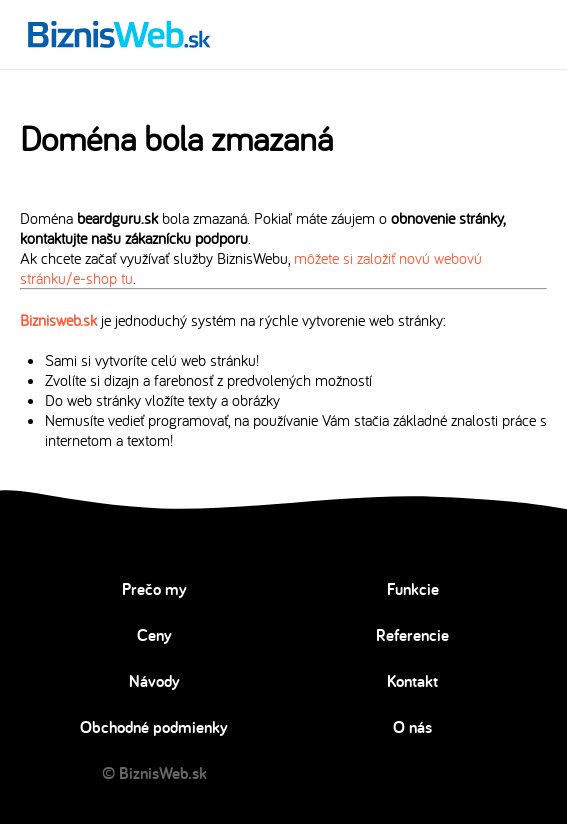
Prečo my (154, 589)
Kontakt (412, 681)
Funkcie (413, 589)
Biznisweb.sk (58, 320)
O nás (412, 727)
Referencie (412, 635)
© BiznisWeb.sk (154, 773)
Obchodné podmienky (154, 727)
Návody (154, 681)
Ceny (154, 635)
